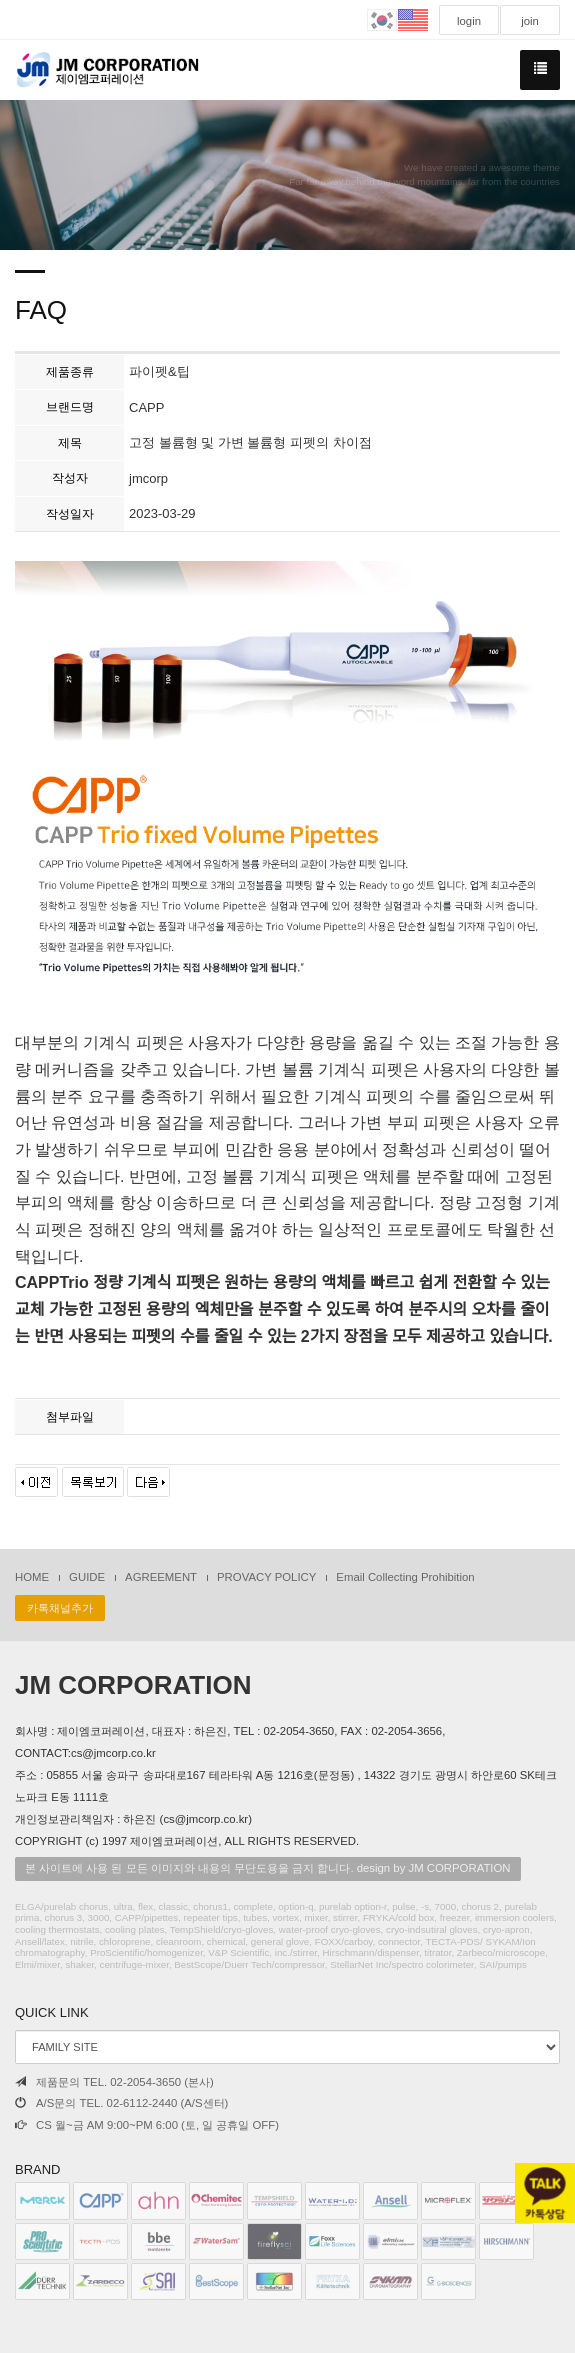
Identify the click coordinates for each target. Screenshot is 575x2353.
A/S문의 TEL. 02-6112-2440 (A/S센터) (121, 2103)
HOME (32, 1577)
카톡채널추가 (60, 1608)
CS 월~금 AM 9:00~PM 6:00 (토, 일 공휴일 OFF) (147, 2125)
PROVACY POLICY (266, 1577)
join (530, 21)
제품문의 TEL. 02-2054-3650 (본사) (114, 2082)
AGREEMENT (161, 1577)
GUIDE (87, 1577)
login (469, 21)
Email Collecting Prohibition (405, 1577)
